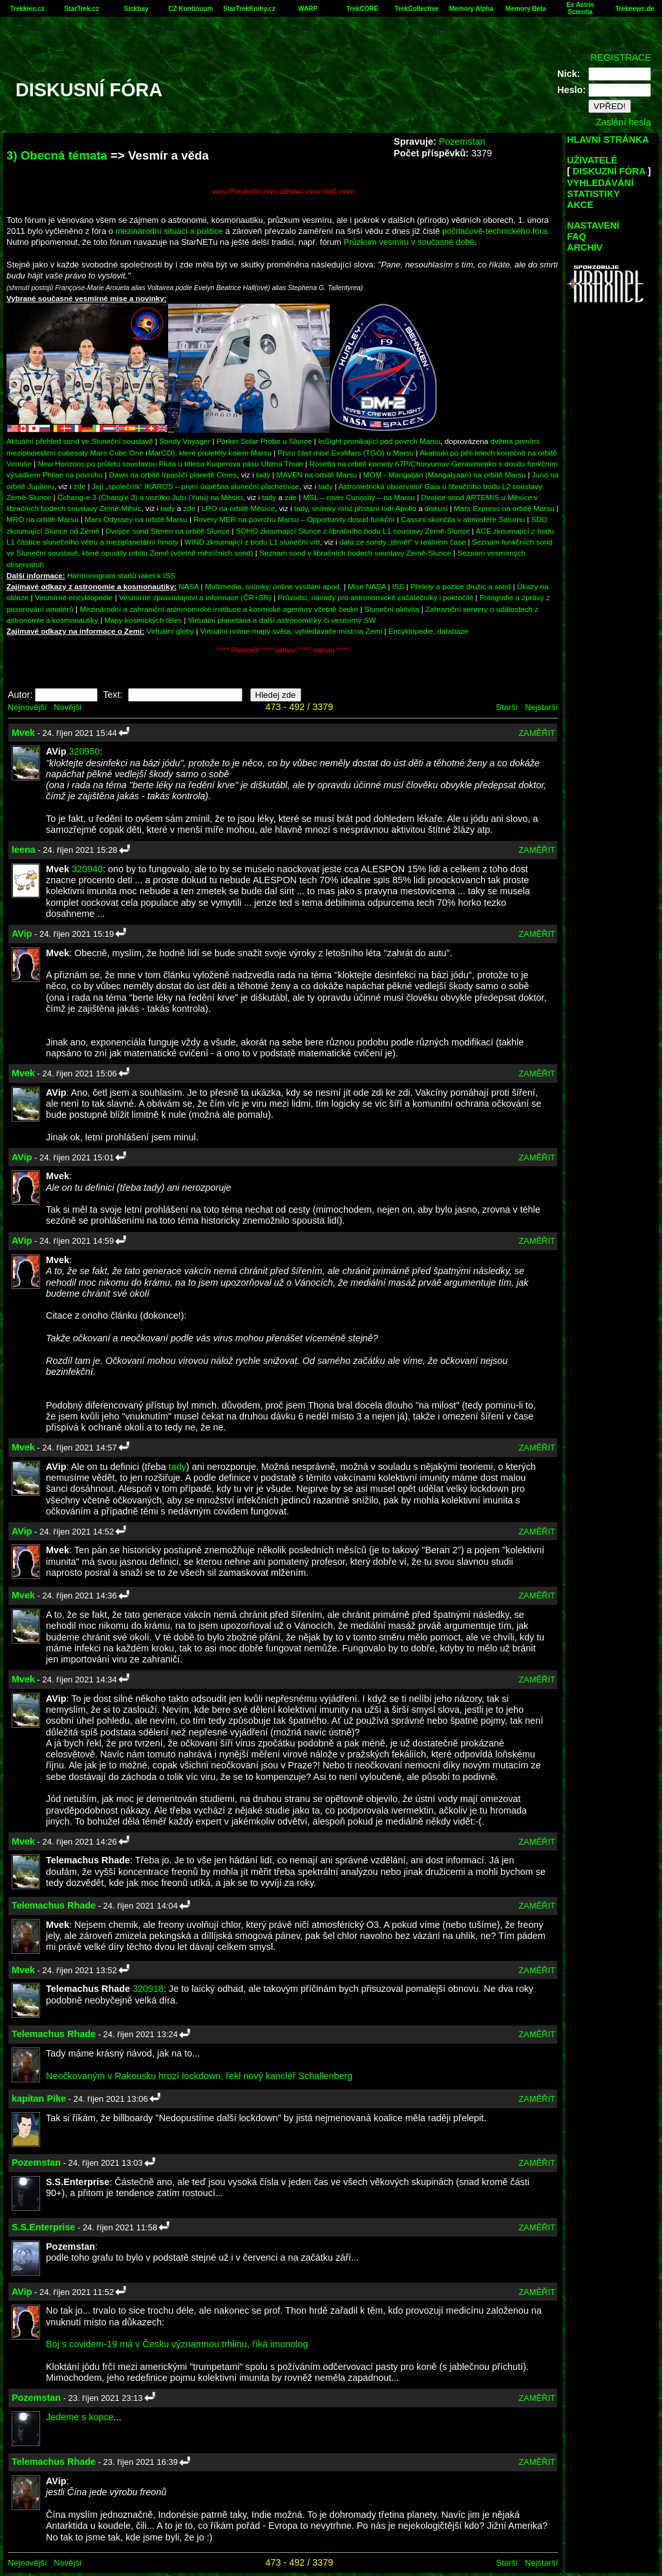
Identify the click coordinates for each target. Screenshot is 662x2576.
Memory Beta (526, 8)
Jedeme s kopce (80, 2417)
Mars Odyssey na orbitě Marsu (136, 519)
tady (263, 474)
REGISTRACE (620, 57)
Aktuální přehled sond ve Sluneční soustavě (79, 441)
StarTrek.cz (82, 8)
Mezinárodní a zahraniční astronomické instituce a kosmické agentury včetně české (219, 609)
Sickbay (136, 8)
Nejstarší (541, 707)
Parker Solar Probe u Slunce (264, 441)
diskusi (436, 508)
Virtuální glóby (170, 631)
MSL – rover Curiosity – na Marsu (359, 497)
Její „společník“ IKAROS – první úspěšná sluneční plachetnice (195, 486)
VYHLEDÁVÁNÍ (600, 183)
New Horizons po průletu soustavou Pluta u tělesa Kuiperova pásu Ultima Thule (170, 463)
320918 (148, 1989)
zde (80, 486)
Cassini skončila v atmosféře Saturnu (463, 519)
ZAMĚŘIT (536, 733)
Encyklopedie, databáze (429, 631)
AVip (22, 933)
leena (24, 849)
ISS (398, 586)
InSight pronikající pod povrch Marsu (379, 441)
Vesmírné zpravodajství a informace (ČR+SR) (195, 597)
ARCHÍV (585, 247)
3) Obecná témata (56, 155)
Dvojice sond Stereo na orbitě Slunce (167, 531)
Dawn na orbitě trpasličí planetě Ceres (173, 474)
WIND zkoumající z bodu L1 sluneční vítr (252, 542)
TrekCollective (417, 8)
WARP (307, 8)
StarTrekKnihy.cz (249, 8)
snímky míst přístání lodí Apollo (364, 508)
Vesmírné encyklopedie (74, 597)
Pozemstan (462, 141)
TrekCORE (362, 8)
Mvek (23, 733)
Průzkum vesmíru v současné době (409, 242)
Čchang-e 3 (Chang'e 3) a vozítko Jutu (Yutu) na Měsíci (150, 497)
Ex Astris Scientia (580, 8)
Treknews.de (634, 8)
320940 (87, 869)
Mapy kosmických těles (143, 620)
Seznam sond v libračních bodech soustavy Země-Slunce (355, 553)
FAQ (576, 236)
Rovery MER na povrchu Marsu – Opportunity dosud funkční (294, 519)
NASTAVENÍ (593, 225)
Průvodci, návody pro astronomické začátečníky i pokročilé (376, 597)
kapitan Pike (39, 2098)
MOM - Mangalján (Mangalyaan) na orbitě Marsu (444, 474)
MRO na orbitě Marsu (42, 519)
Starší (507, 707)
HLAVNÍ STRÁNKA (608, 139)
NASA (188, 586)
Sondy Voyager (184, 441)
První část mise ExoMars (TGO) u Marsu (346, 452)
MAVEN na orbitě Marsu (317, 474)
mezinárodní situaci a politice (169, 231)
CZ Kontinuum (190, 8)
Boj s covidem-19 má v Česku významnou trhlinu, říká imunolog (177, 2344)
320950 (84, 751)
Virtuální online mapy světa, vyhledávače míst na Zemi (291, 631)
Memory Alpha (471, 8)
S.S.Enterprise (43, 2227)
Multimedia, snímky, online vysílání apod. (273, 586)
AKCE (580, 205)
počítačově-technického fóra (494, 231)
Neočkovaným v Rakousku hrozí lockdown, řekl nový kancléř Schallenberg (199, 2076)
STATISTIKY (593, 194)
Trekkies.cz (27, 8)
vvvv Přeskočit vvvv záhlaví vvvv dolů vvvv (283, 191)
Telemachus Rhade (54, 1905)
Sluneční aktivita (392, 609)
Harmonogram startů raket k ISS (121, 575)
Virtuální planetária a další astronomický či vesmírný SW (282, 620)
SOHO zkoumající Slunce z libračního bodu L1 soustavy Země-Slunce (353, 531)
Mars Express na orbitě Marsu (504, 508)
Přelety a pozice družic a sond (462, 586)
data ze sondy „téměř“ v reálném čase (402, 542)
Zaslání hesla (623, 122)
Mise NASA (367, 586)
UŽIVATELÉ (592, 160)
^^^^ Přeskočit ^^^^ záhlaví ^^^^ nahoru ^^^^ (283, 650)
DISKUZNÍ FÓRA (609, 171)
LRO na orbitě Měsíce (238, 508)
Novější (67, 707)
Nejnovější (27, 707)
